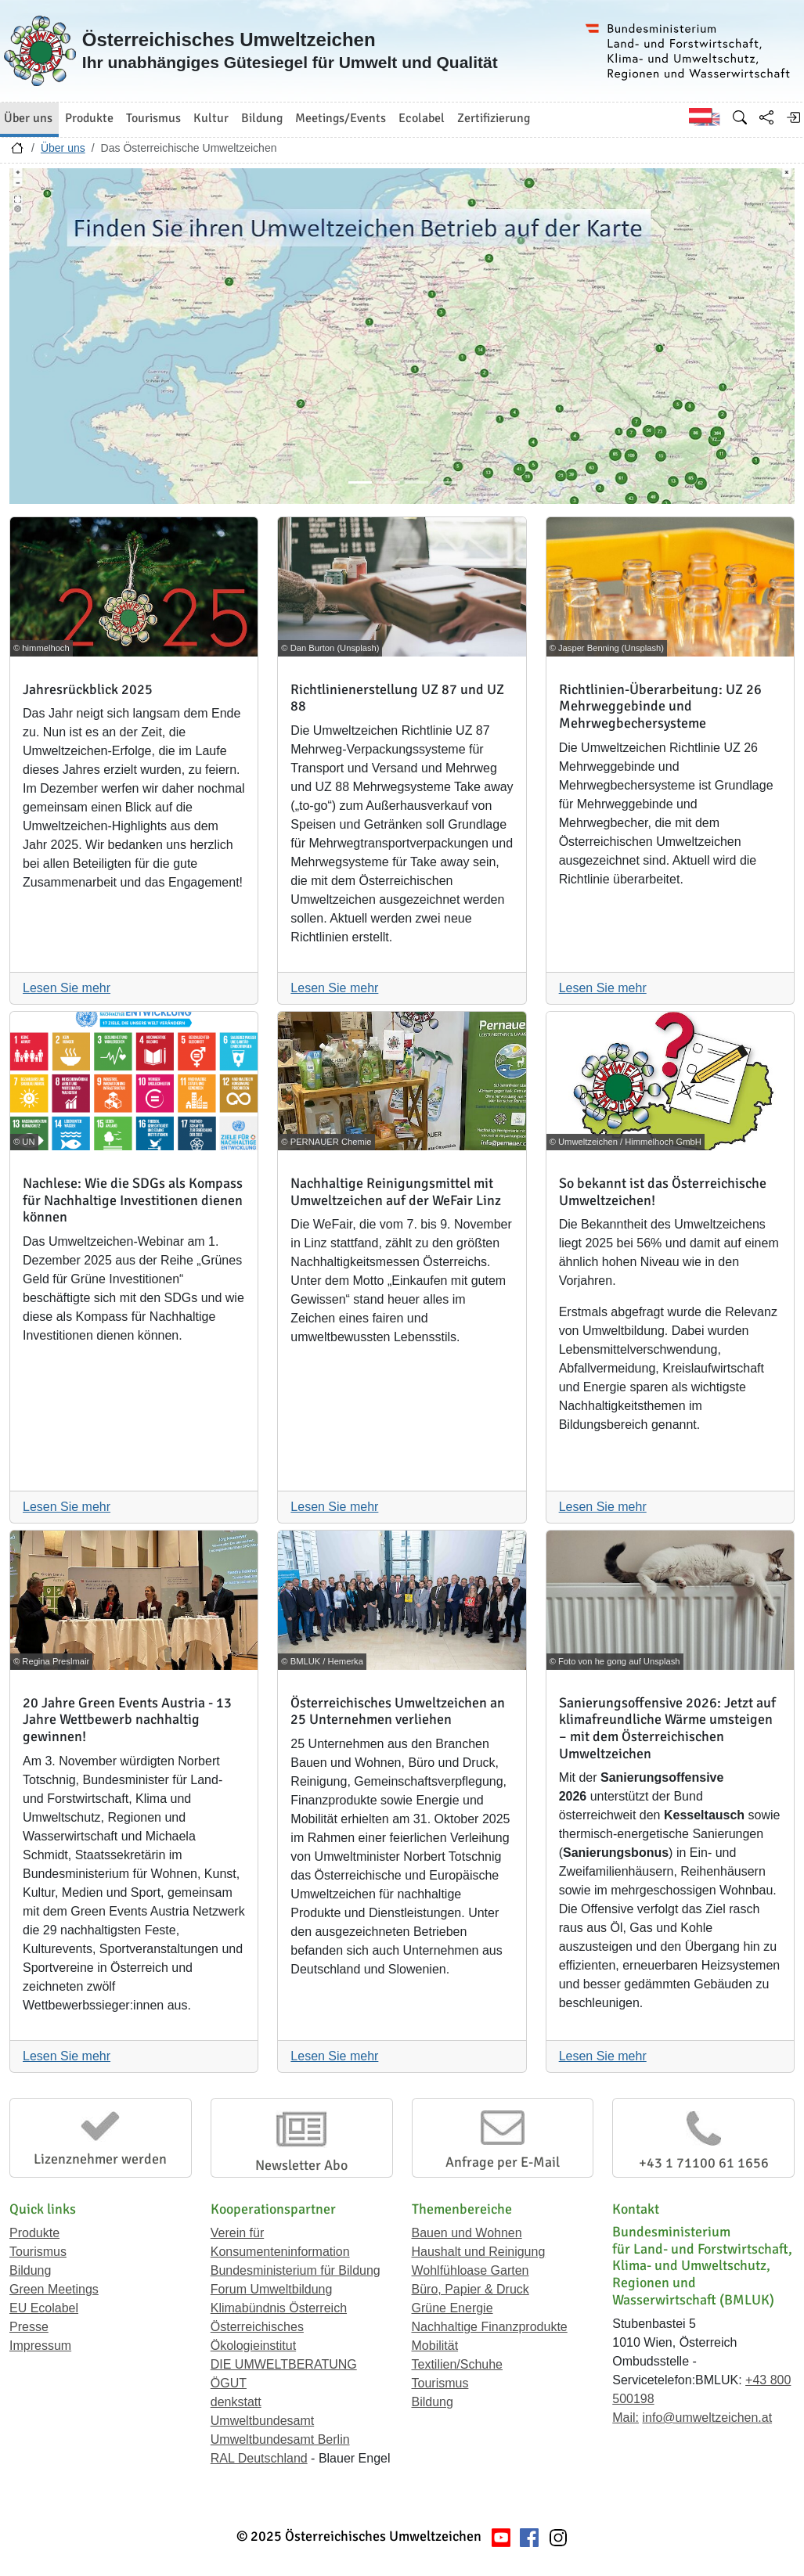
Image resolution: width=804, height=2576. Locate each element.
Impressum (40, 2345)
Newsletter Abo (301, 2165)
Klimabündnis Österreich (279, 2308)
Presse (29, 2326)
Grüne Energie (452, 2308)
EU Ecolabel (43, 2308)
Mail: (625, 2417)
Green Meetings (54, 2289)
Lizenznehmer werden (100, 2159)
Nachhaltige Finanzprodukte (490, 2326)
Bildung (30, 2270)
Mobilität (435, 2345)
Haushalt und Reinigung (479, 2251)
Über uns (63, 148)
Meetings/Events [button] (340, 118)
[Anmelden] (793, 117)
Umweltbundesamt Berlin (280, 2439)
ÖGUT (229, 2383)
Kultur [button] (211, 118)
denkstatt (236, 2402)
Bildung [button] (262, 118)
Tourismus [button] (153, 118)
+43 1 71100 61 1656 (704, 2162)
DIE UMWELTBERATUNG (284, 2364)
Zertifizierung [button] (493, 118)
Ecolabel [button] (421, 118)
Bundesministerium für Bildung (295, 2270)
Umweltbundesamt (263, 2420)
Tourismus (38, 2251)
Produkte (34, 2233)
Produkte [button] (89, 118)
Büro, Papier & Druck (470, 2289)
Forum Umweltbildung (272, 2289)
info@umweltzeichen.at (707, 2417)
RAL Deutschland (259, 2458)
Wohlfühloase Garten (470, 2270)
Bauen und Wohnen (467, 2233)
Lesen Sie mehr (66, 988)
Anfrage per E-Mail (502, 2162)
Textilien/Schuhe (457, 2364)
